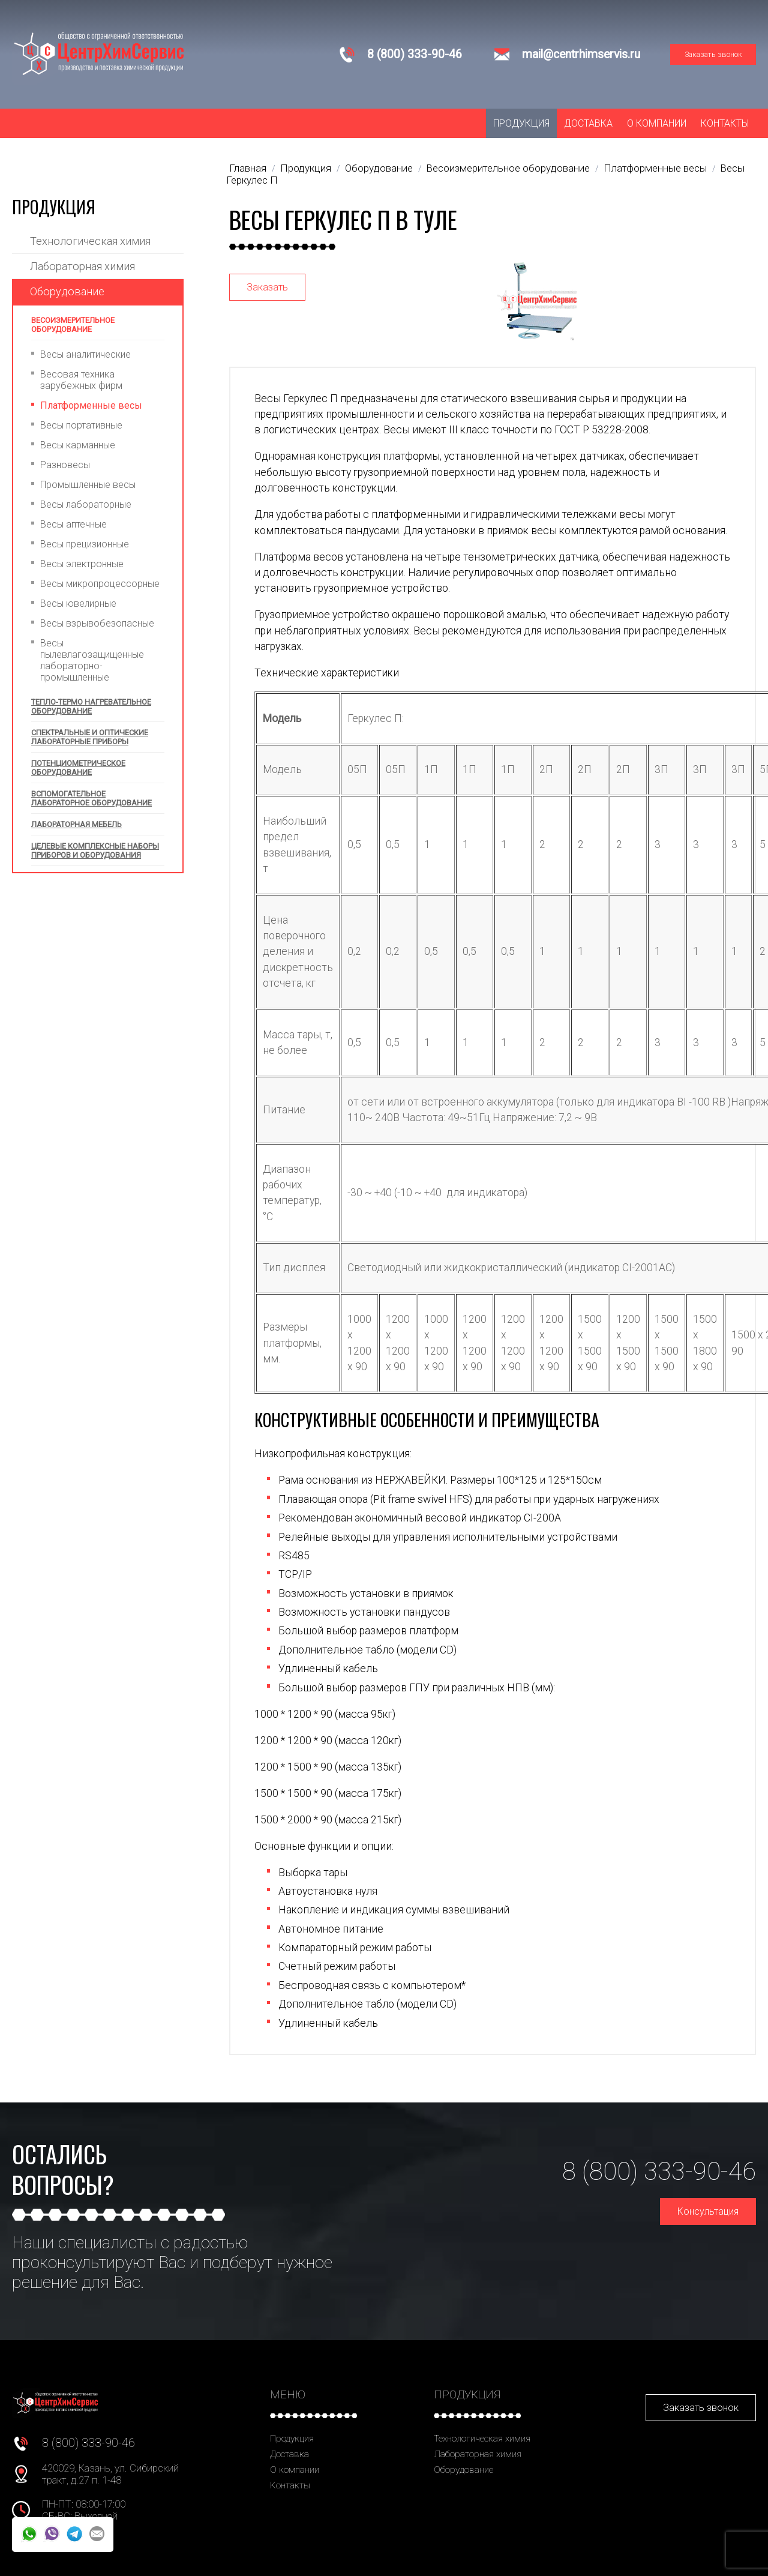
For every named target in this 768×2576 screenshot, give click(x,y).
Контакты (725, 123)
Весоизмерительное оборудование (73, 325)
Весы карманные (77, 445)
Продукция (521, 123)
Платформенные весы (91, 405)
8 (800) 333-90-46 (414, 54)
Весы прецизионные (84, 544)
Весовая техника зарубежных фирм (81, 380)
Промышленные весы (88, 484)
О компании (656, 123)
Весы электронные (82, 564)
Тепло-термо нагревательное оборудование (91, 706)
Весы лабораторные (85, 504)
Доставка (588, 123)
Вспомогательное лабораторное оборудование (91, 798)
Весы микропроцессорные (100, 583)
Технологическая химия (90, 241)
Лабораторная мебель (76, 824)
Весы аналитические (85, 354)
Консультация (708, 2211)
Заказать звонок (713, 54)
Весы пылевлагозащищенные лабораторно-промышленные (92, 660)
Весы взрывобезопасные (97, 623)
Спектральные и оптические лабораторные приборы (89, 737)
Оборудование (67, 291)
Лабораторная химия (82, 266)
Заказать (267, 287)
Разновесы (65, 465)
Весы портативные (81, 425)
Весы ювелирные (78, 603)
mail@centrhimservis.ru (581, 54)
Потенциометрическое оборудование (78, 768)
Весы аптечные (73, 524)
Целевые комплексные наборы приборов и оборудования (95, 850)
